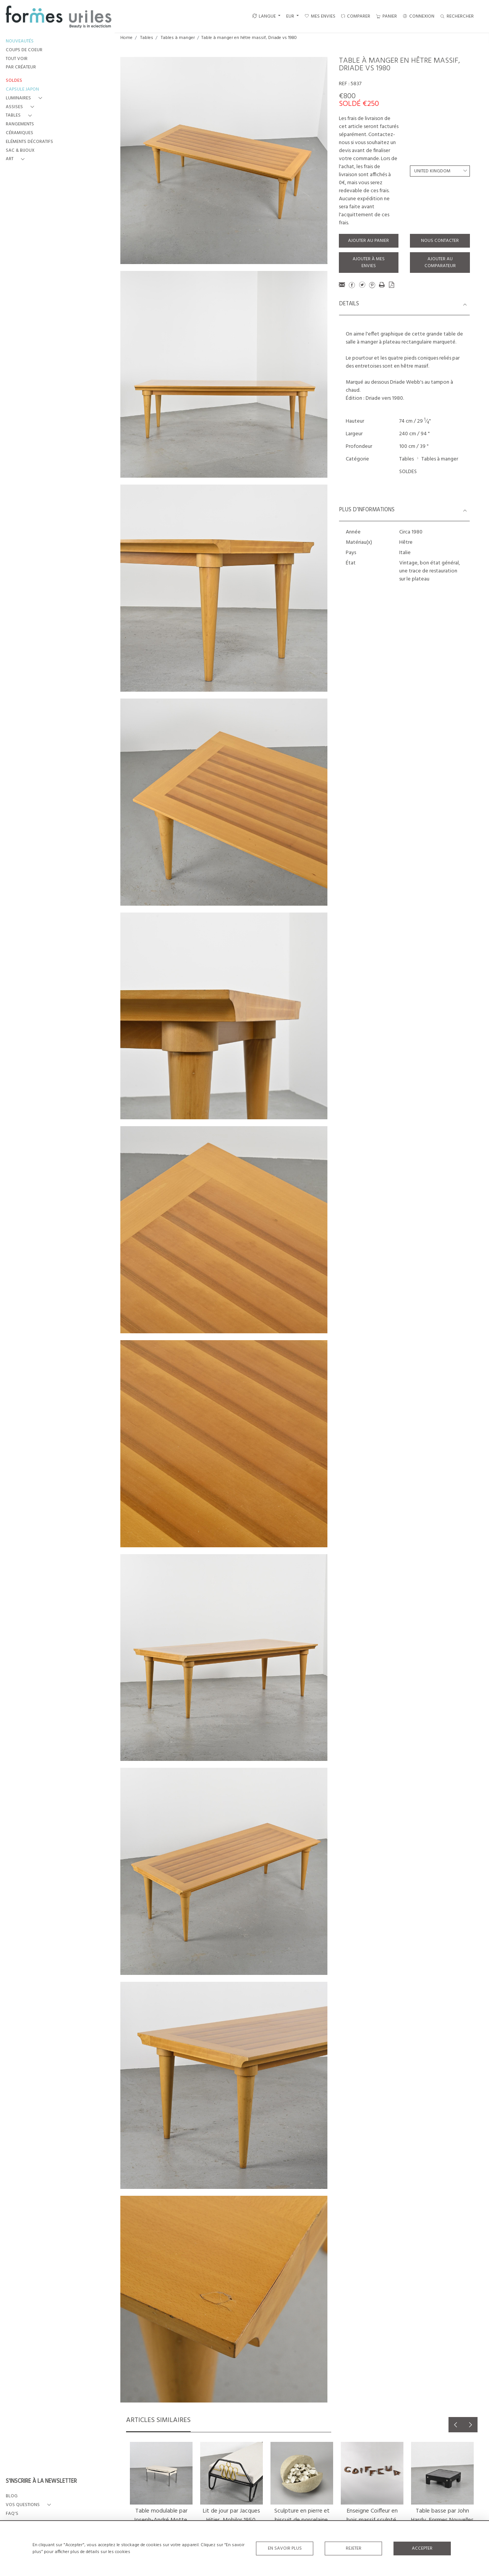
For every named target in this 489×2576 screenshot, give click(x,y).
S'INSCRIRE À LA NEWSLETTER (41, 2481)
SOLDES (408, 471)
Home (126, 38)
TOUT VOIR (17, 59)
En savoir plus (285, 2548)
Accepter (422, 2548)
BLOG (12, 2496)
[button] (25, 98)
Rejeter (353, 2548)
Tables (146, 38)
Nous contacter (440, 241)
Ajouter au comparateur (440, 262)
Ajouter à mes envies (369, 262)
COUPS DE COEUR (24, 50)
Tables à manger (178, 38)
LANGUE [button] (264, 16)
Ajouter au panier (368, 241)
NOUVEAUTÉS (20, 41)
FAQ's (12, 2514)
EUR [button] (290, 16)
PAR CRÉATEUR (21, 67)
